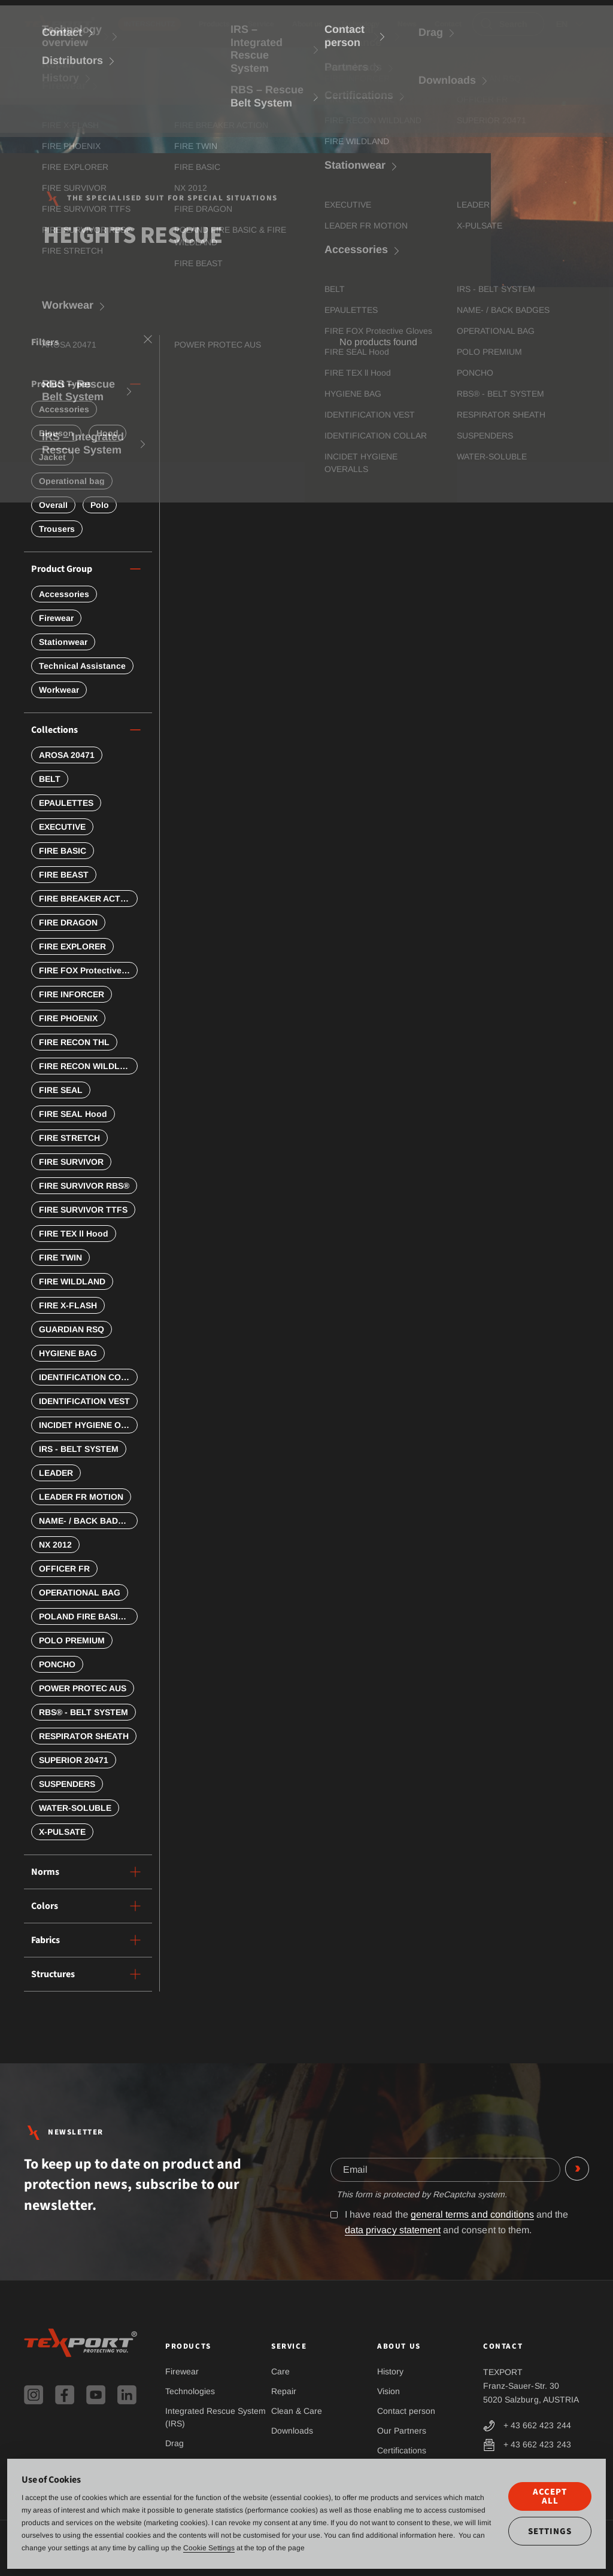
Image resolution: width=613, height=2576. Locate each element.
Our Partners (401, 2430)
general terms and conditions (472, 2214)
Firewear (182, 2371)
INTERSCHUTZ (149, 24)
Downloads (292, 2430)
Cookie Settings (209, 2548)
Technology (360, 24)
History (390, 2371)
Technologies (190, 2391)
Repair (283, 2391)
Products (214, 24)
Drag (174, 2443)
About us (307, 24)
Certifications (401, 2450)
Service (261, 24)
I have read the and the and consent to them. (450, 2222)
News (407, 24)
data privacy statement (393, 2230)
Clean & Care (296, 2411)
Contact (448, 24)
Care (280, 2371)
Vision (388, 2391)
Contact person (406, 2411)
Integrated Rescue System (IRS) (215, 2417)
